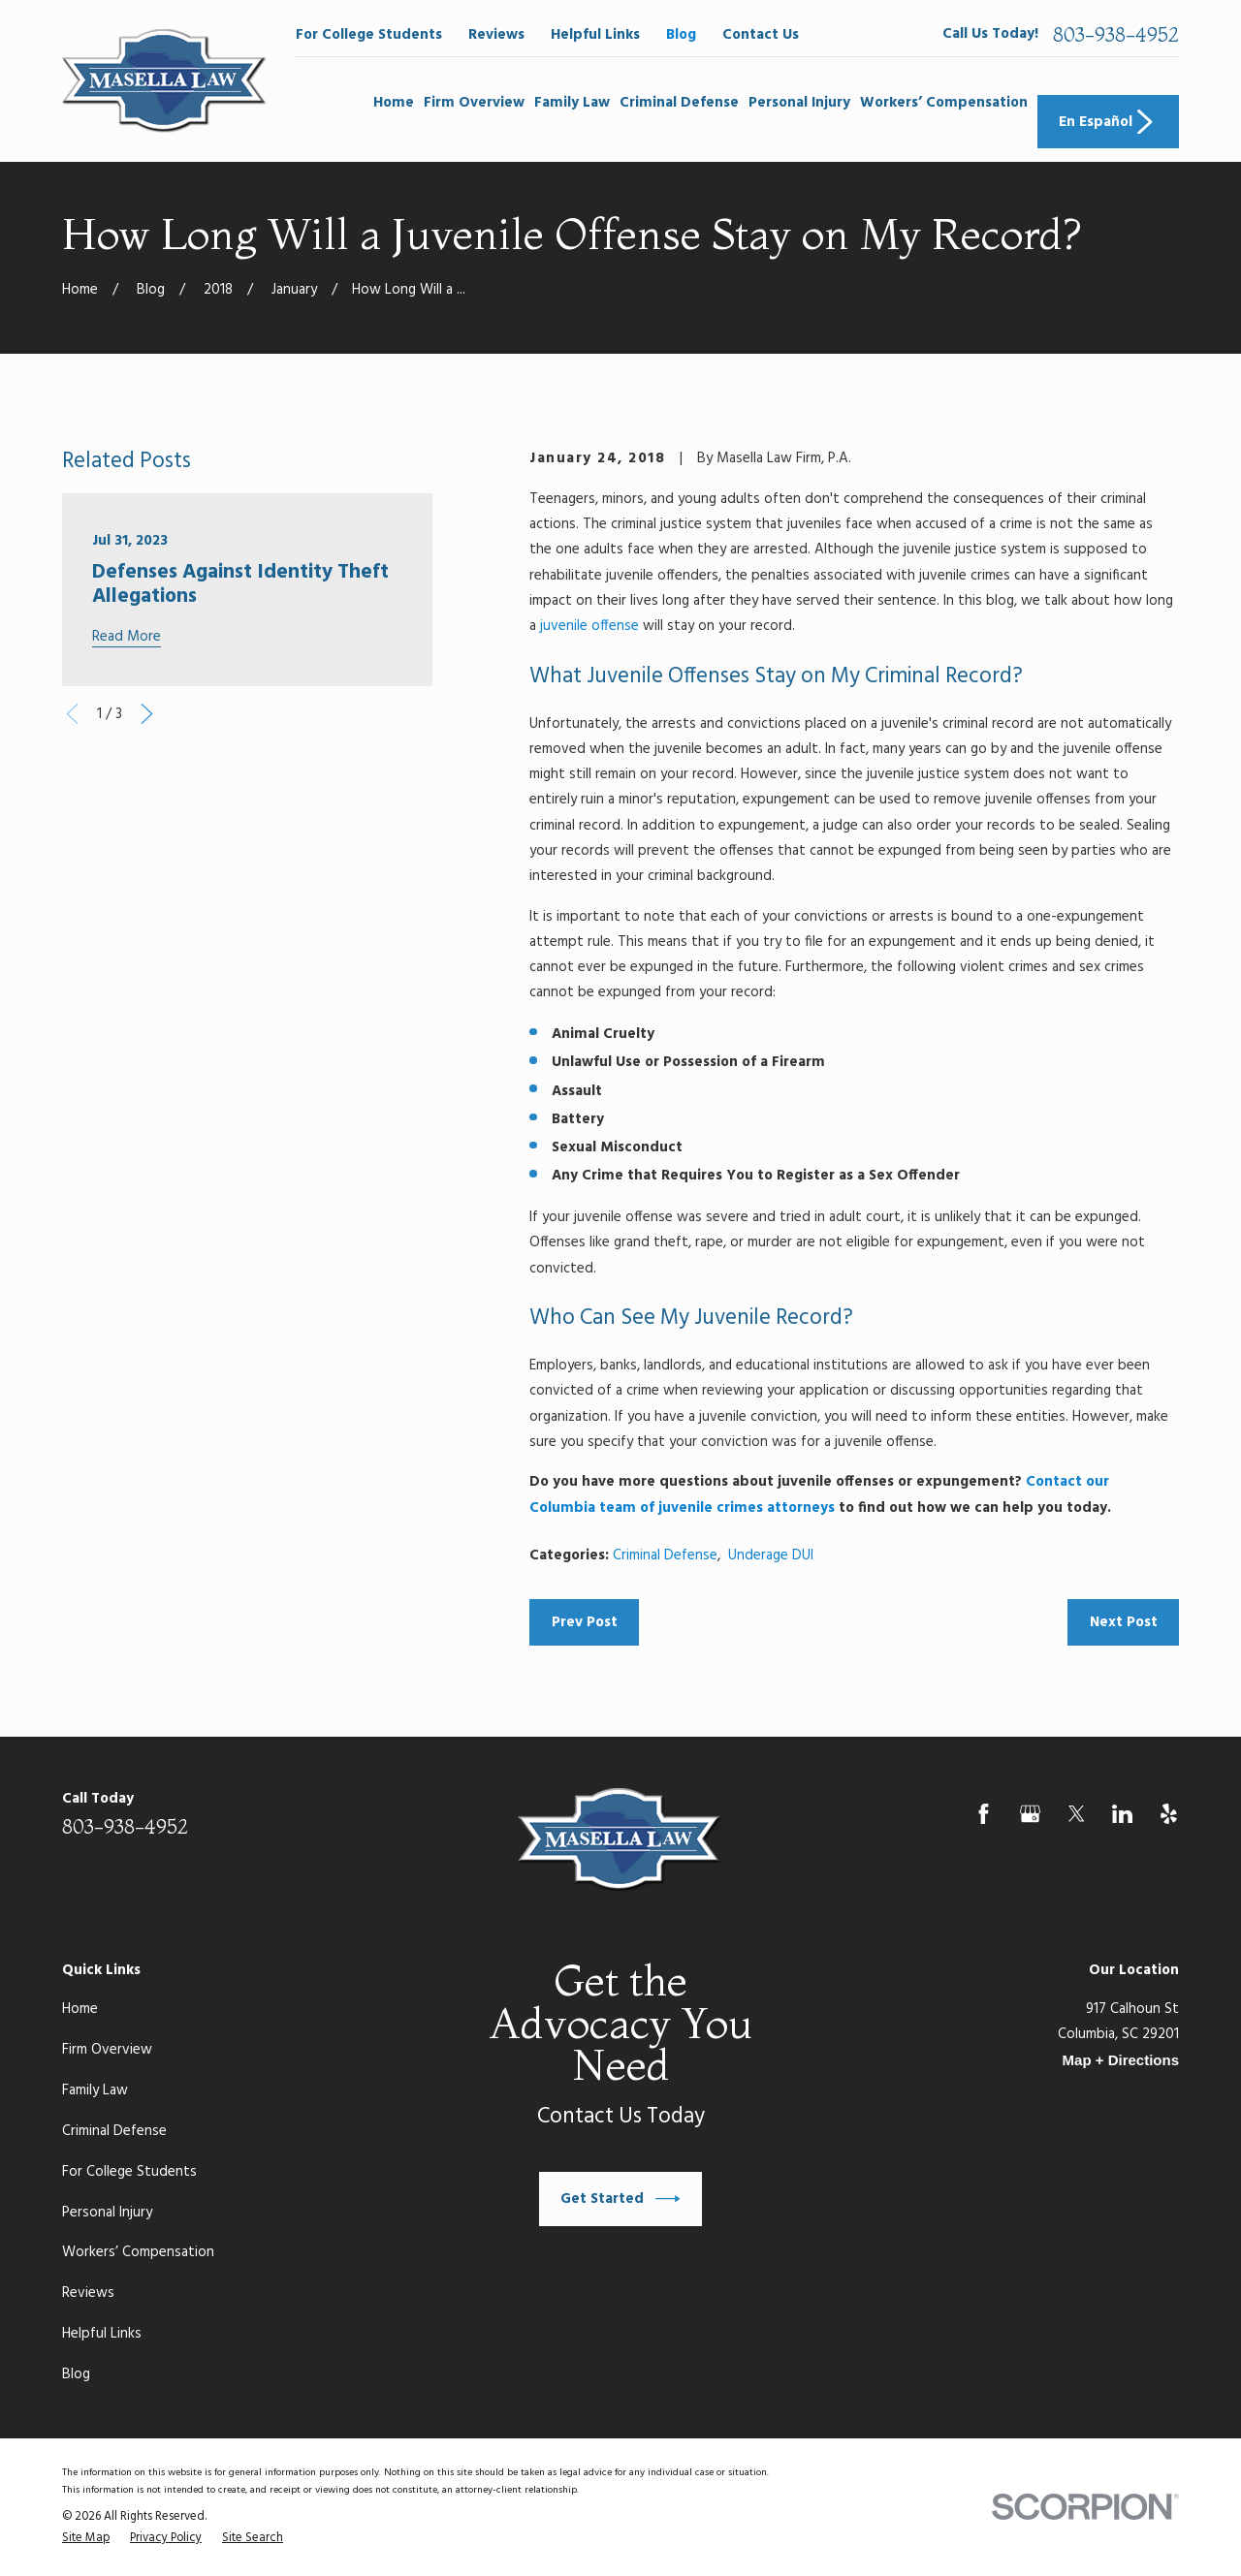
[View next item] (147, 714)
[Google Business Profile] (1030, 1814)
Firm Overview (107, 2049)
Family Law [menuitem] (572, 102)
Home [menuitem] (393, 102)
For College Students (369, 35)
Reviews (496, 35)
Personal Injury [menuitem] (799, 102)
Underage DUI (770, 1555)
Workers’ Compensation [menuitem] (944, 102)
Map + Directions (1121, 2060)
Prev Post (585, 1622)
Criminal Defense (665, 1555)
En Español (1108, 122)
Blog (681, 35)
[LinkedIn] (1122, 1814)
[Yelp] (1169, 1814)
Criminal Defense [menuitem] (679, 102)
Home (80, 2009)
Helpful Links (595, 35)
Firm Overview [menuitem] (474, 102)
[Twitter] (1076, 1814)
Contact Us (760, 35)
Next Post (1124, 1622)
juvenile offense (589, 626)
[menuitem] (86, 2539)
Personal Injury (107, 2212)
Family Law (95, 2090)
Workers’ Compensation (138, 2252)
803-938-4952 (1116, 35)
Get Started (620, 2199)
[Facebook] (983, 1814)
